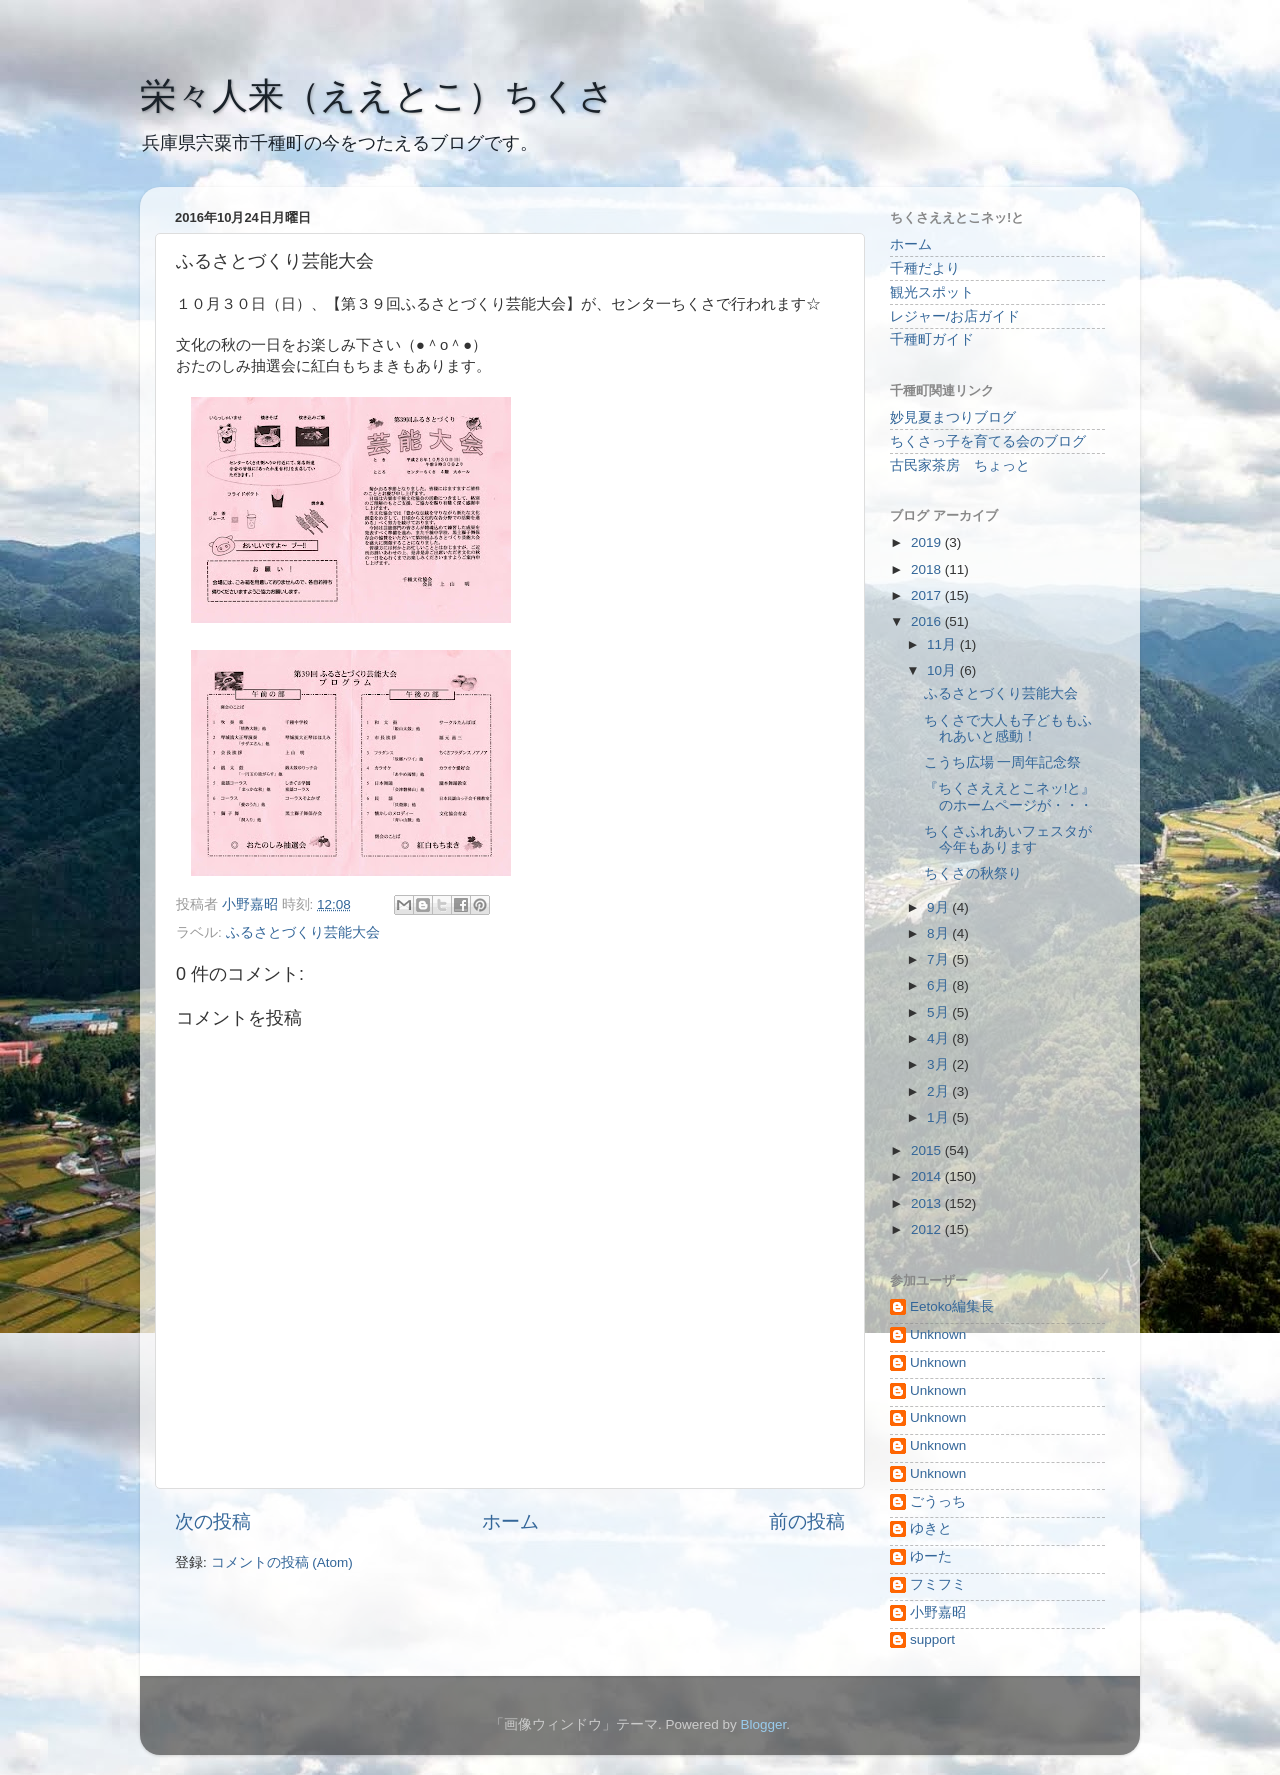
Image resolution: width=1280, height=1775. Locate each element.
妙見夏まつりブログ (953, 417)
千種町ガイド (932, 339)
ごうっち (938, 1501)
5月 (939, 1012)
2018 (928, 569)
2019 (928, 542)
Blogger (763, 1724)
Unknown (938, 1334)
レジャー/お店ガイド (955, 316)
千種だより (925, 268)
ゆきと (931, 1528)
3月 (939, 1064)
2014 (928, 1176)
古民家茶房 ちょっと (960, 465)
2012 (928, 1229)
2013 (928, 1203)
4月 (939, 1038)
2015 (928, 1150)
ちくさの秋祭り (973, 873)
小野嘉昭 (938, 1612)
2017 (928, 595)
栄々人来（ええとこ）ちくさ (377, 95)
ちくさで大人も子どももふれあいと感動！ (1008, 728)
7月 (939, 959)
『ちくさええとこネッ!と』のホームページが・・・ (1010, 796)
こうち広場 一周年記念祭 (1003, 762)
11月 (943, 644)
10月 (943, 670)
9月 (939, 907)
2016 (928, 621)
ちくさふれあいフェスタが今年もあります (1008, 839)
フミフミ (938, 1584)
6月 (939, 985)
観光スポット (932, 292)
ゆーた (931, 1556)
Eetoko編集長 (952, 1306)
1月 (939, 1117)
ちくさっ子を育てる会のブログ (988, 441)
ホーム (510, 1521)
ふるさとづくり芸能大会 (303, 932)
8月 (939, 933)
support (932, 1639)
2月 (939, 1091)
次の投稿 (213, 1521)
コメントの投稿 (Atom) (282, 1562)
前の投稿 (807, 1521)
